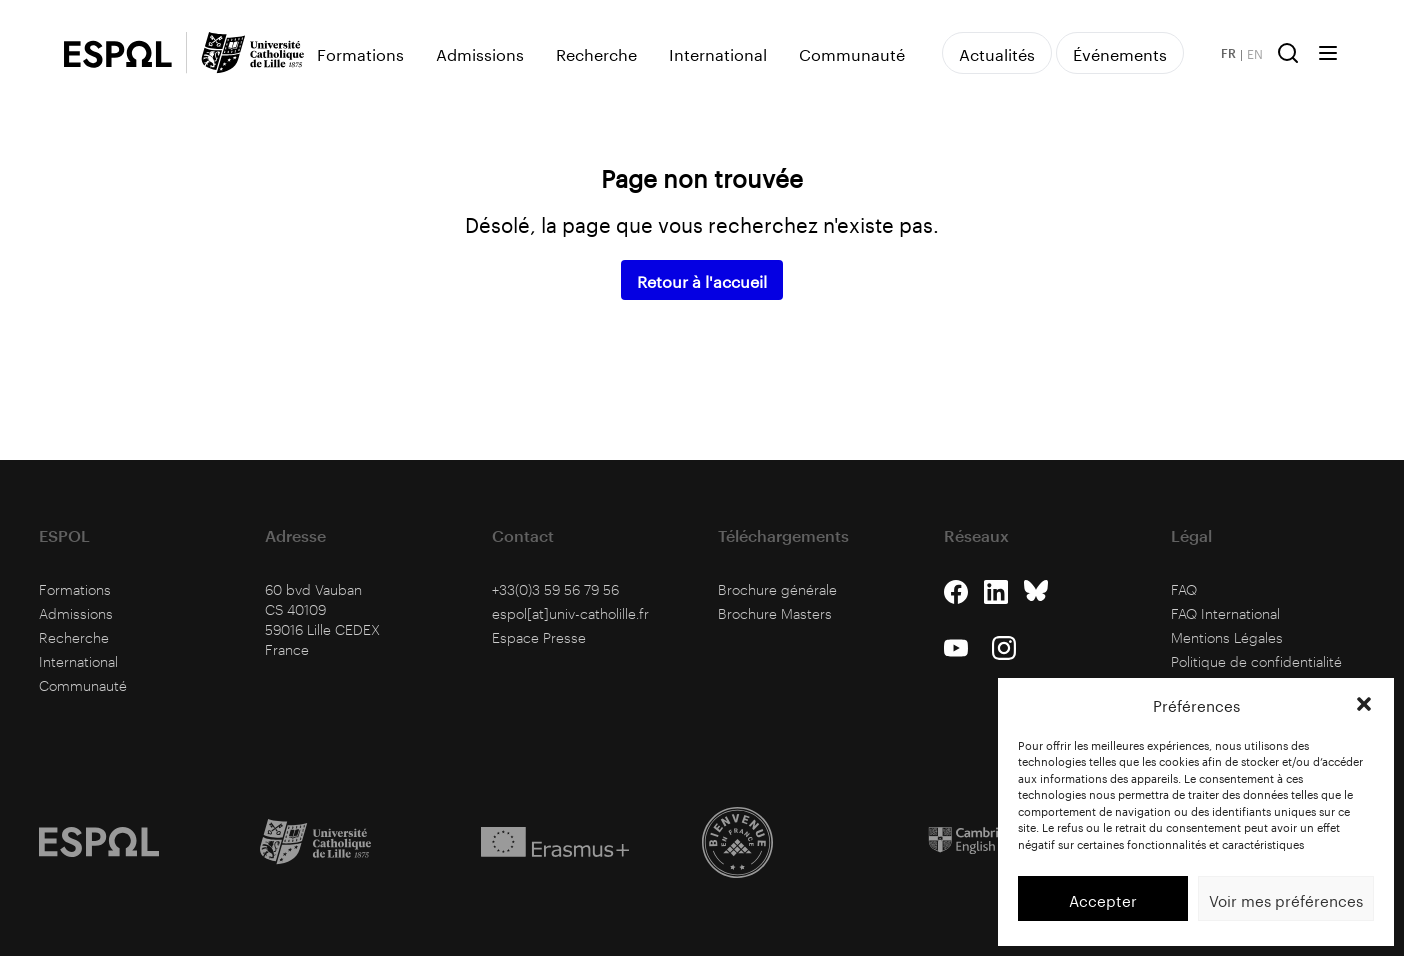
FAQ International (1225, 613)
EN (1255, 53)
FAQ (1184, 589)
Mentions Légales (1227, 637)
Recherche (596, 53)
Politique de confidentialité (1256, 661)
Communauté (852, 53)
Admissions (480, 53)
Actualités (997, 52)
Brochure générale (777, 589)
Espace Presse (539, 637)
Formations (360, 53)
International (718, 53)
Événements (1120, 52)
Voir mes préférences (1286, 899)
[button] (1364, 704)
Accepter (1103, 899)
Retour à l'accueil (702, 279)
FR (1228, 53)
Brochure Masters (775, 613)
